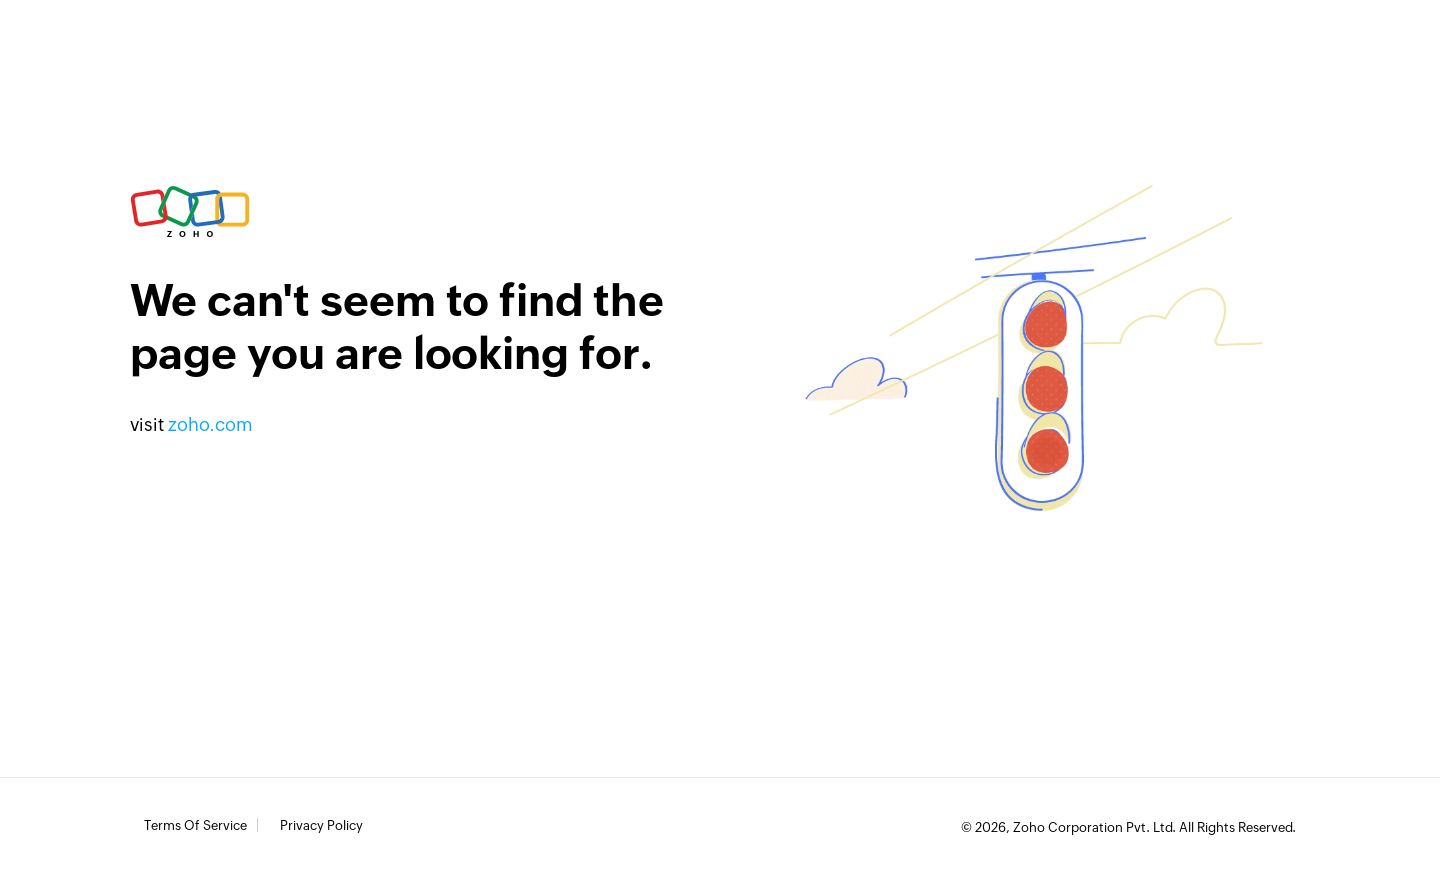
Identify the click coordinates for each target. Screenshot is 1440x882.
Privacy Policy (321, 826)
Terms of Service (195, 826)
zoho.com (210, 424)
